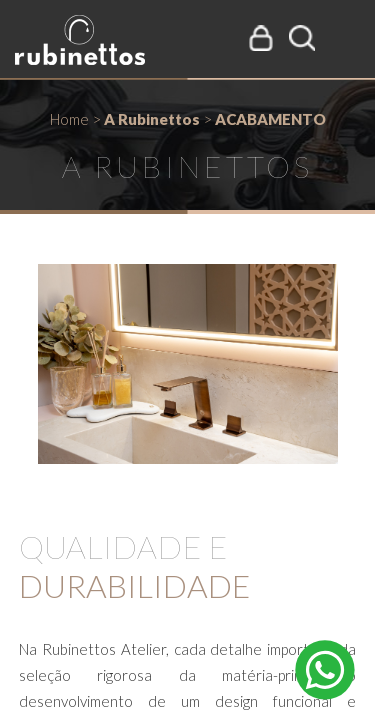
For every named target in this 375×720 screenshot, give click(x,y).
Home (69, 119)
